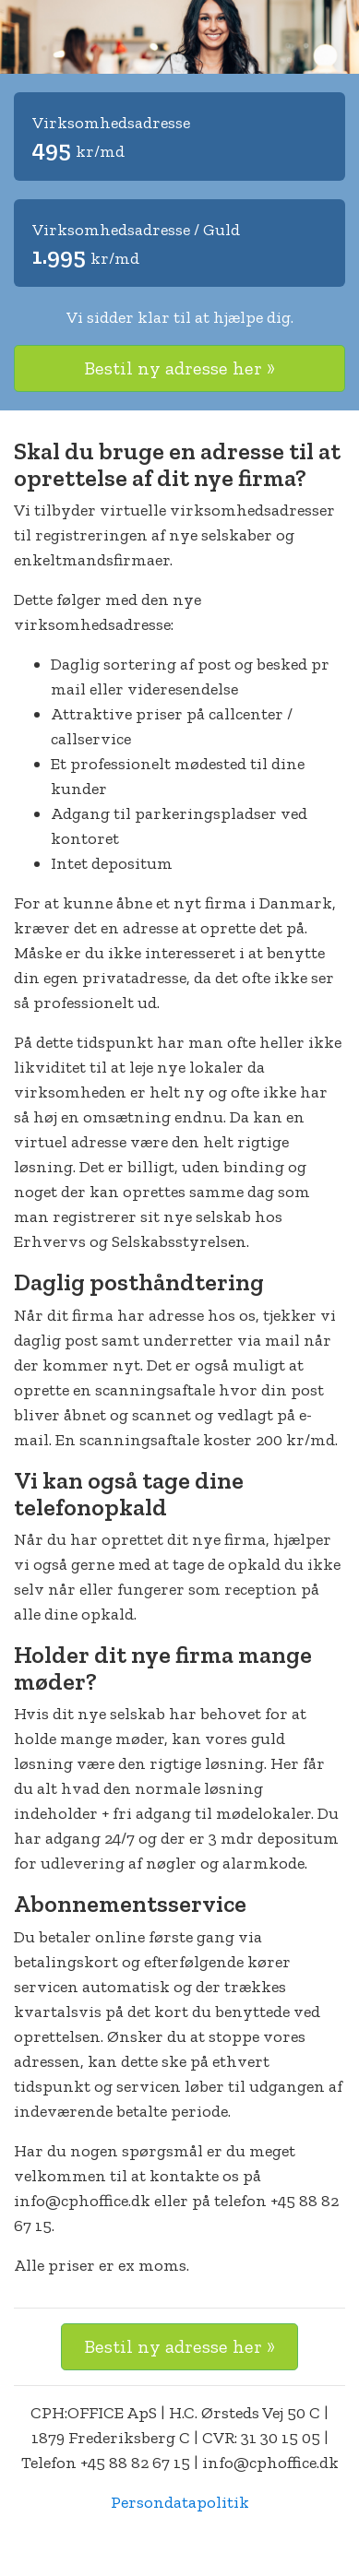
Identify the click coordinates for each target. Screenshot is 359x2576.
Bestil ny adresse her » (179, 368)
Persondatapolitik (180, 2502)
